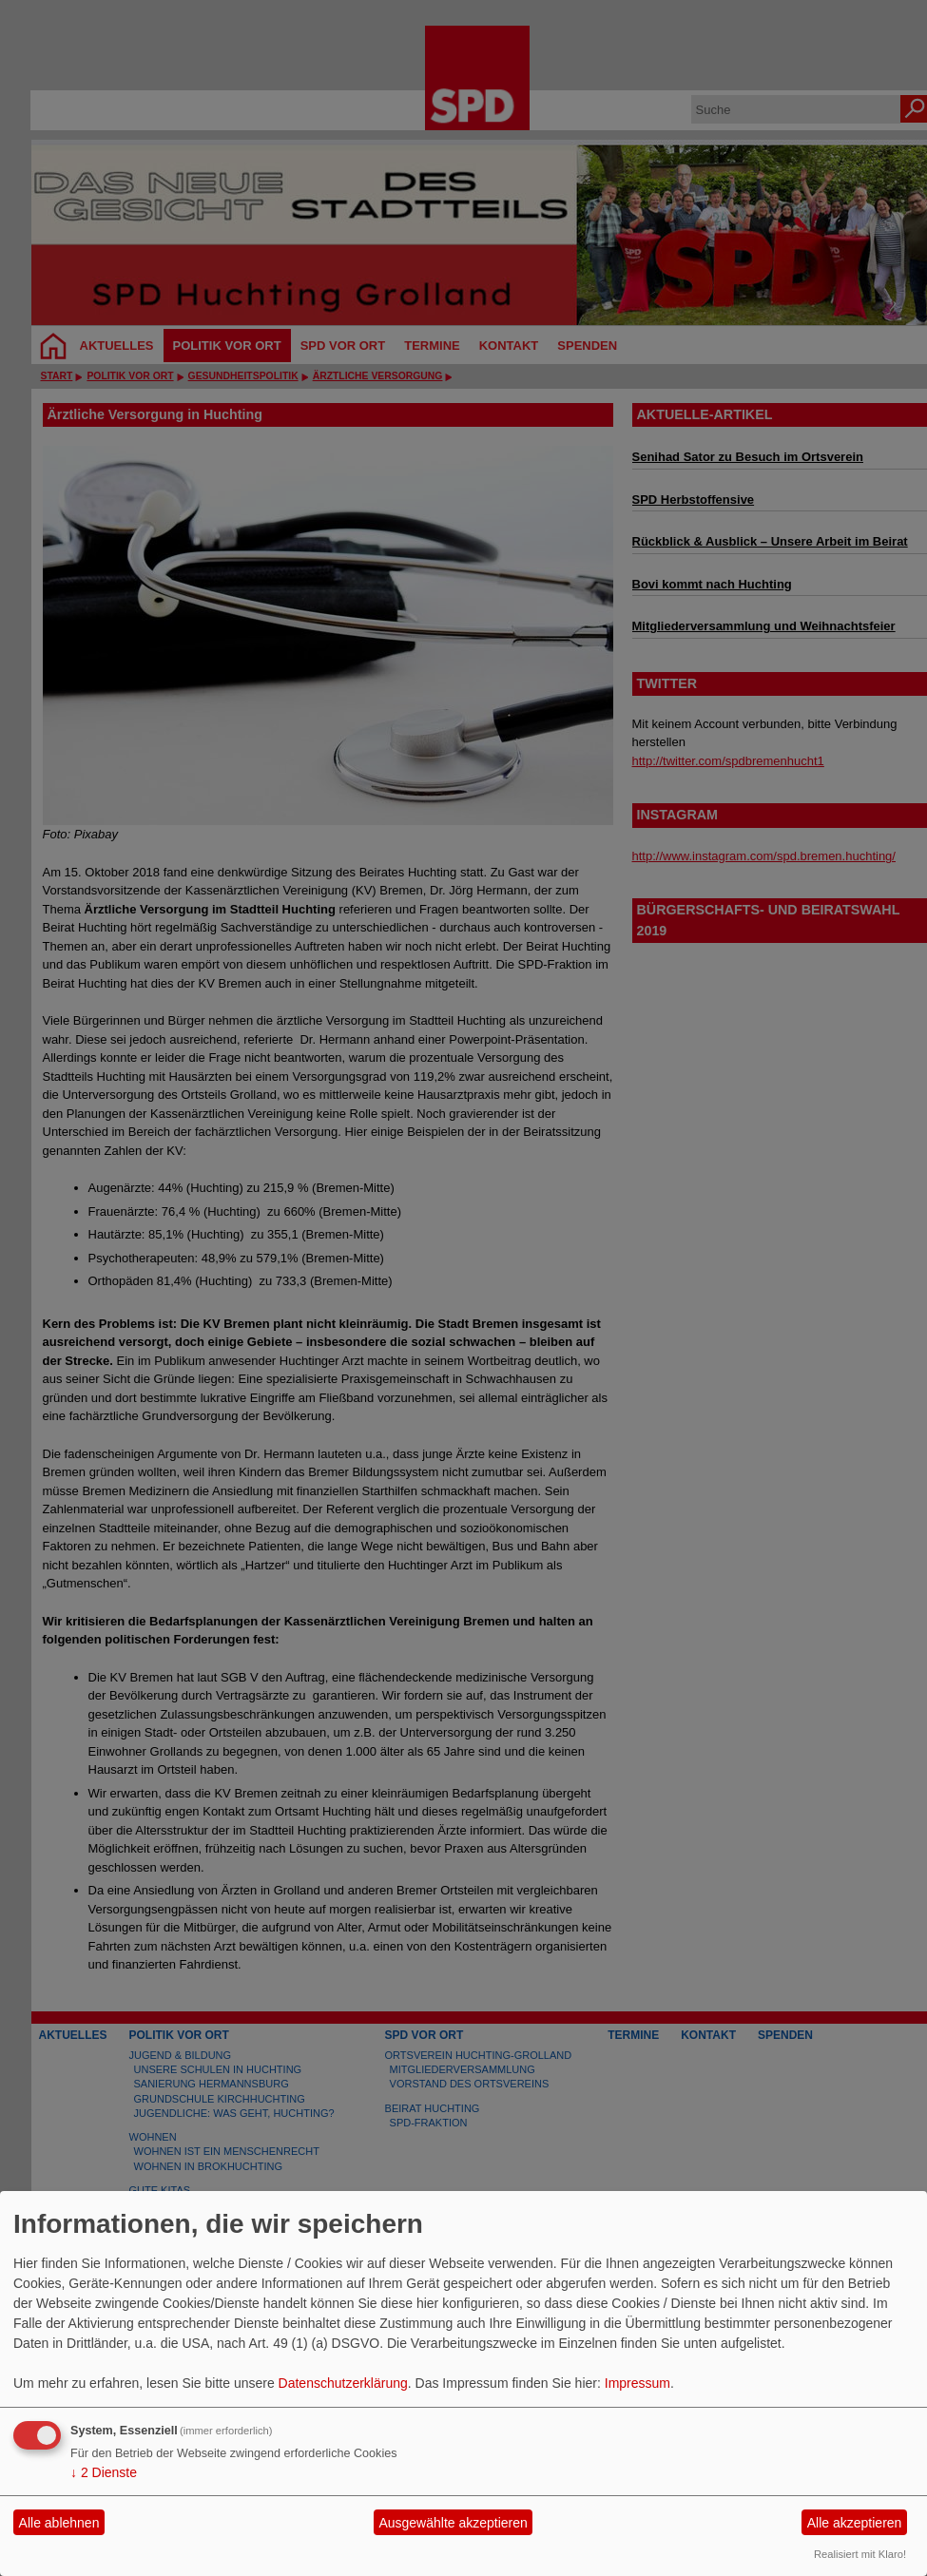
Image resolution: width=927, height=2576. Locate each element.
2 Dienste (103, 2472)
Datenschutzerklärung (343, 2383)
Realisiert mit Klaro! (860, 2554)
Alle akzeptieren (854, 2522)
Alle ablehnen (59, 2522)
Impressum (637, 2383)
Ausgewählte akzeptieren (452, 2522)
